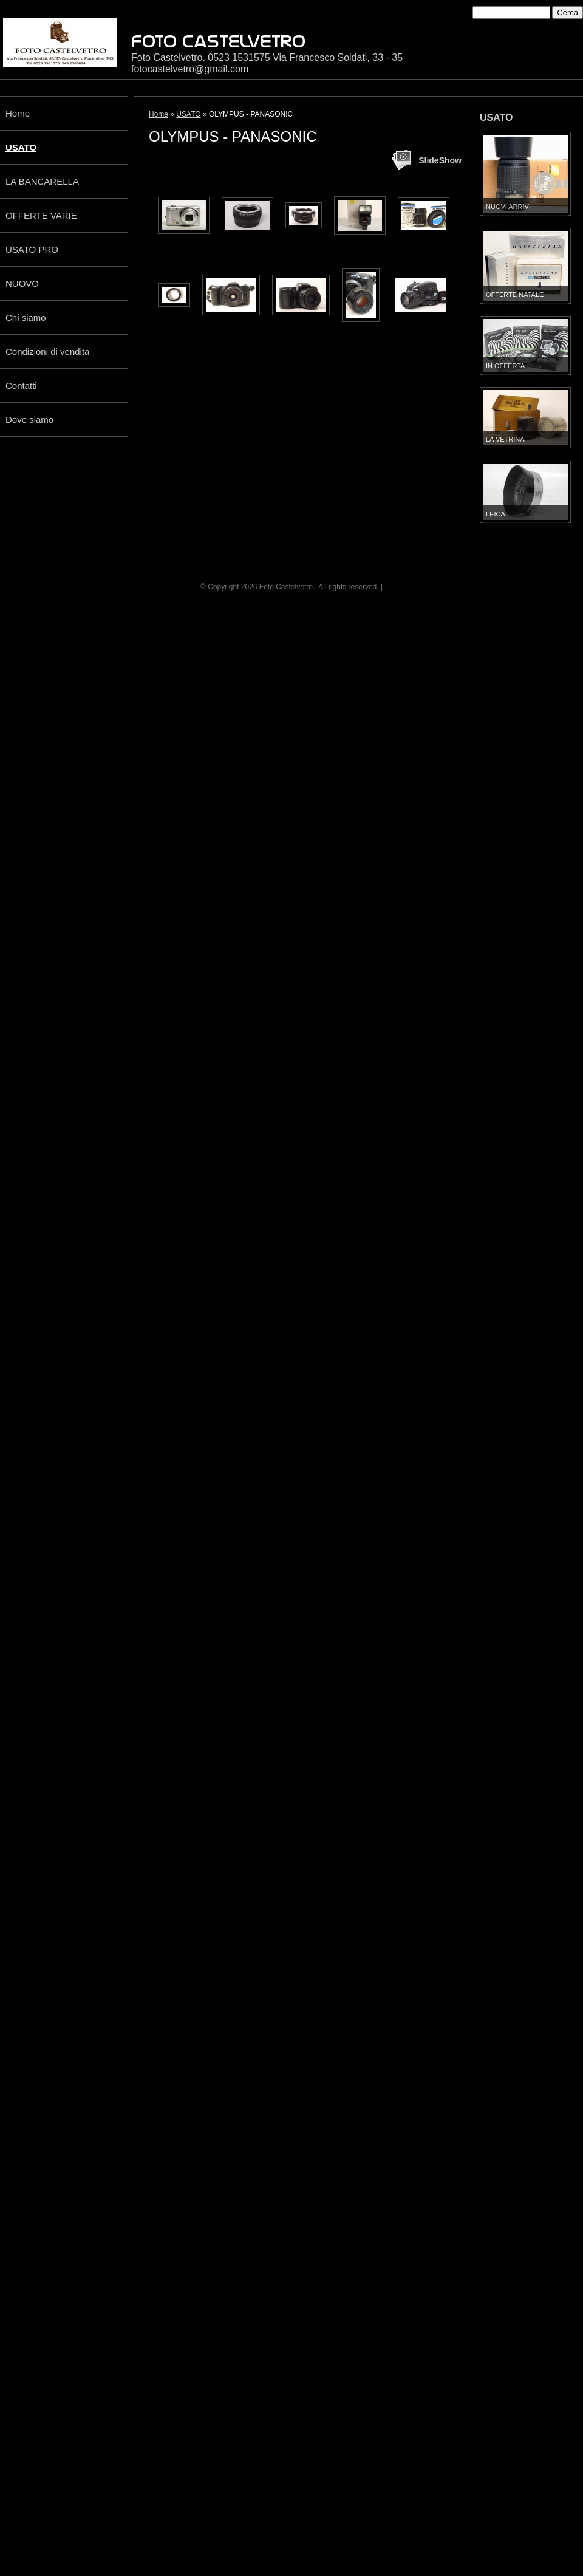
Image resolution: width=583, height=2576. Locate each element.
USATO (20, 147)
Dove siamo (29, 419)
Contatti (21, 385)
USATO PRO (31, 249)
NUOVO (22, 283)
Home (17, 113)
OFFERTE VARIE (41, 215)
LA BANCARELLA (42, 181)
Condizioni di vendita (47, 351)
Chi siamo (25, 317)
